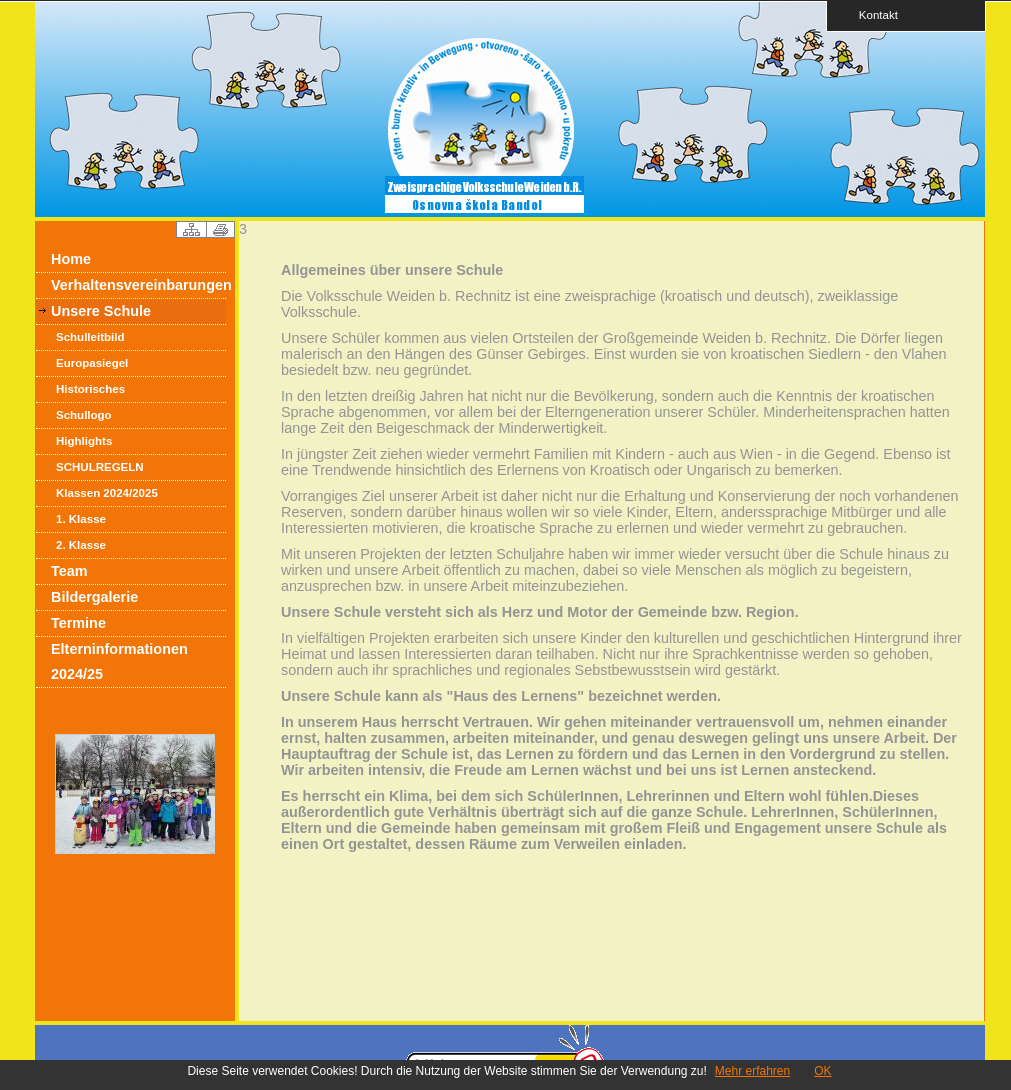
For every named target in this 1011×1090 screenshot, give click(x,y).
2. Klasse (81, 545)
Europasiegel (92, 363)
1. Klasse (81, 519)
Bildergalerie (94, 597)
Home (71, 259)
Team (69, 571)
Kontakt (872, 14)
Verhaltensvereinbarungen (138, 285)
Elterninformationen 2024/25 (119, 661)
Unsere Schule (101, 311)
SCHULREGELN (100, 467)
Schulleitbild (90, 337)
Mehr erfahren (752, 1071)
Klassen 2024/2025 (107, 493)
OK (822, 1071)
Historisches (90, 389)
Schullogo (84, 415)
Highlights (84, 441)
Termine (78, 623)
